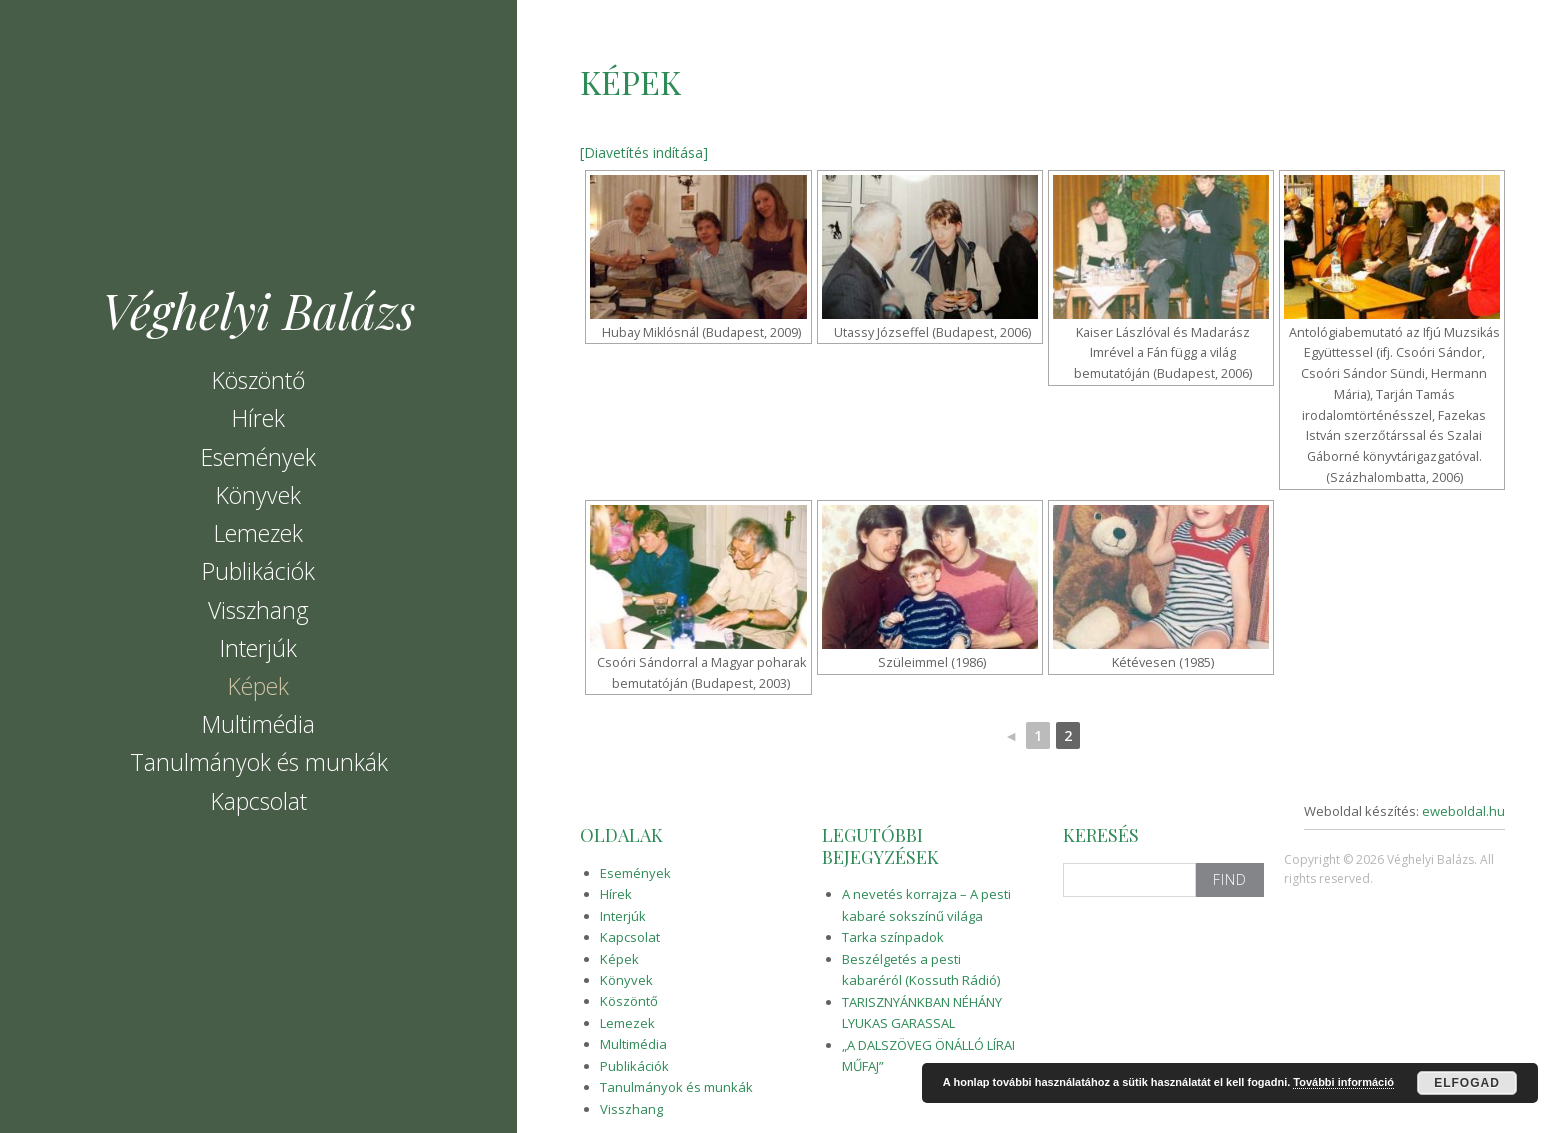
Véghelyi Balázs (258, 310)
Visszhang (258, 610)
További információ (1343, 1082)
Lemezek (258, 533)
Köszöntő (258, 380)
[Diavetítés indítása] (644, 152)
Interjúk (258, 648)
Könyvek (258, 495)
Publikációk (258, 571)
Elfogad (1467, 1083)
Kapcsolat (259, 801)
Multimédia (258, 724)
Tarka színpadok (893, 937)
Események (258, 457)
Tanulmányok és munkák (259, 762)
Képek (258, 686)
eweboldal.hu (1463, 811)
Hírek (258, 418)
